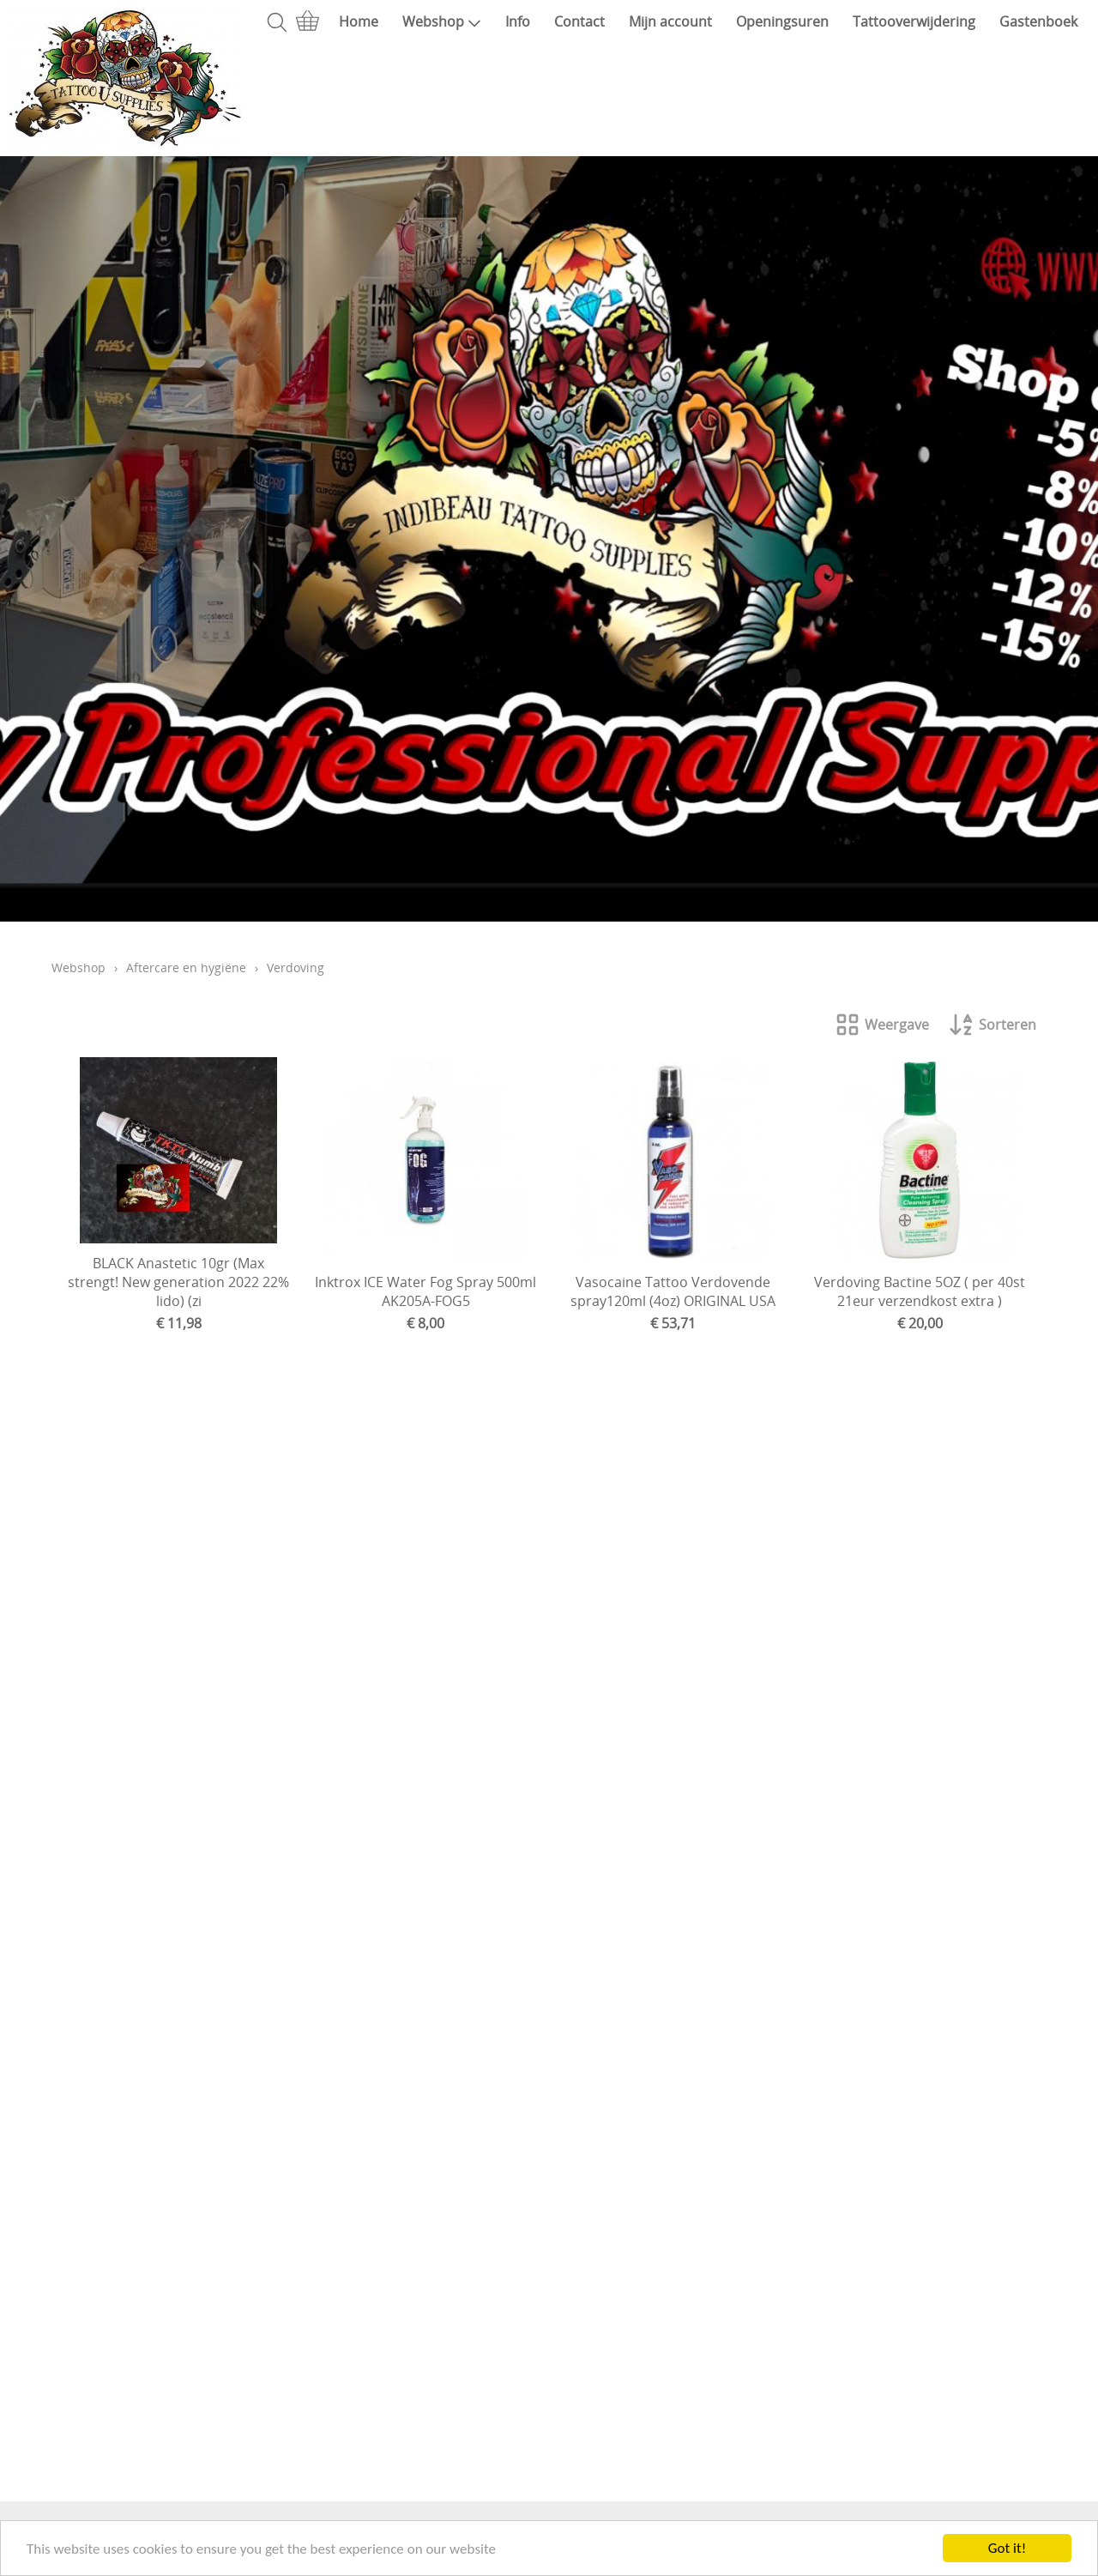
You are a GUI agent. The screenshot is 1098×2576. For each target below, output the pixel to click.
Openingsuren (782, 21)
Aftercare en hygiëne (186, 967)
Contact (579, 21)
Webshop (441, 21)
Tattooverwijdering (914, 21)
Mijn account (670, 21)
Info (517, 21)
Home (358, 21)
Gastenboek (1038, 21)
